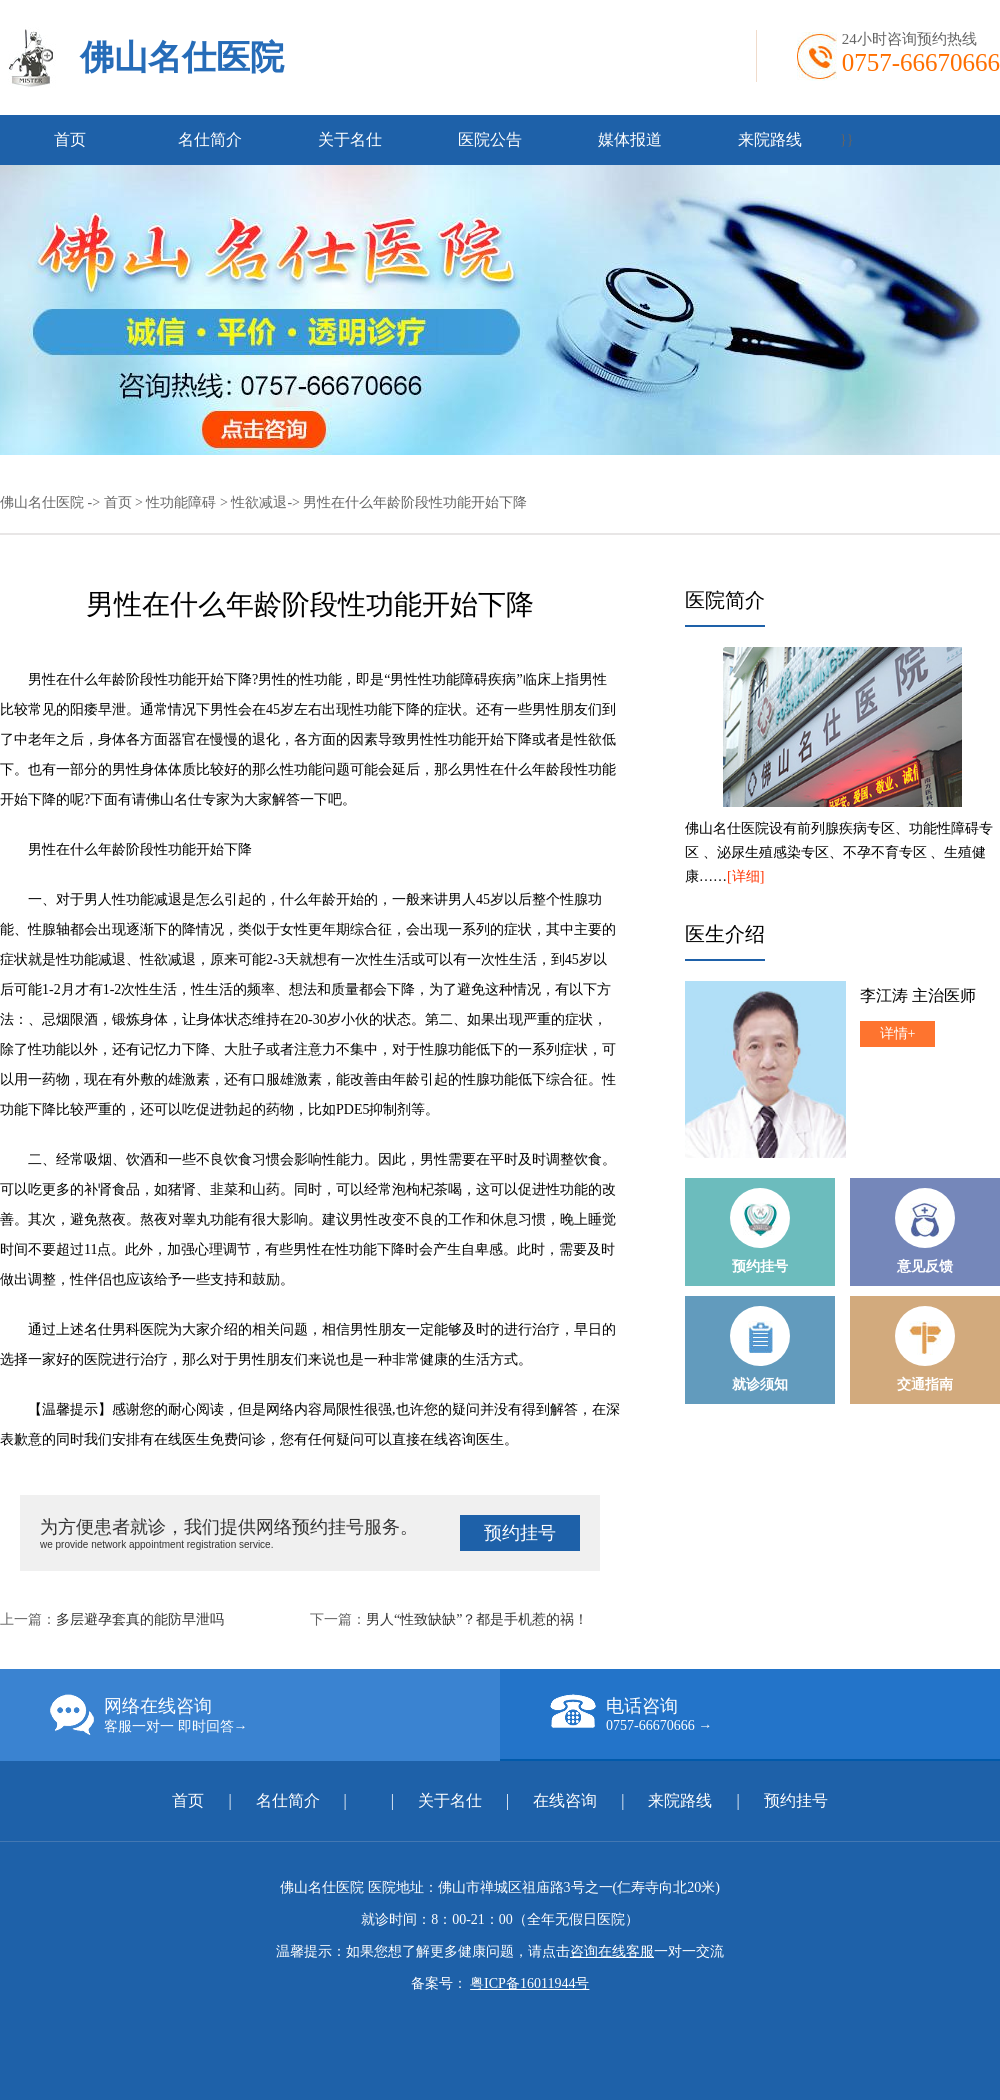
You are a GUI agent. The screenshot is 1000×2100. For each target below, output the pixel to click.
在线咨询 (565, 1800)
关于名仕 (350, 139)
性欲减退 (259, 502)
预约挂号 (520, 1533)
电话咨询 (775, 1714)
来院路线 (770, 139)
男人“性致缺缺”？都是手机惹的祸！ (477, 1619)
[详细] (745, 876)
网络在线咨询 (275, 1715)
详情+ (898, 1033)
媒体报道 (630, 139)
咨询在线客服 (612, 1951)
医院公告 (490, 139)
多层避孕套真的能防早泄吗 (140, 1619)
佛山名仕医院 (182, 57)
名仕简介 (210, 139)
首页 (70, 139)
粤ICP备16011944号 (529, 1983)
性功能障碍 (181, 502)
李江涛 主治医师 (918, 995)
